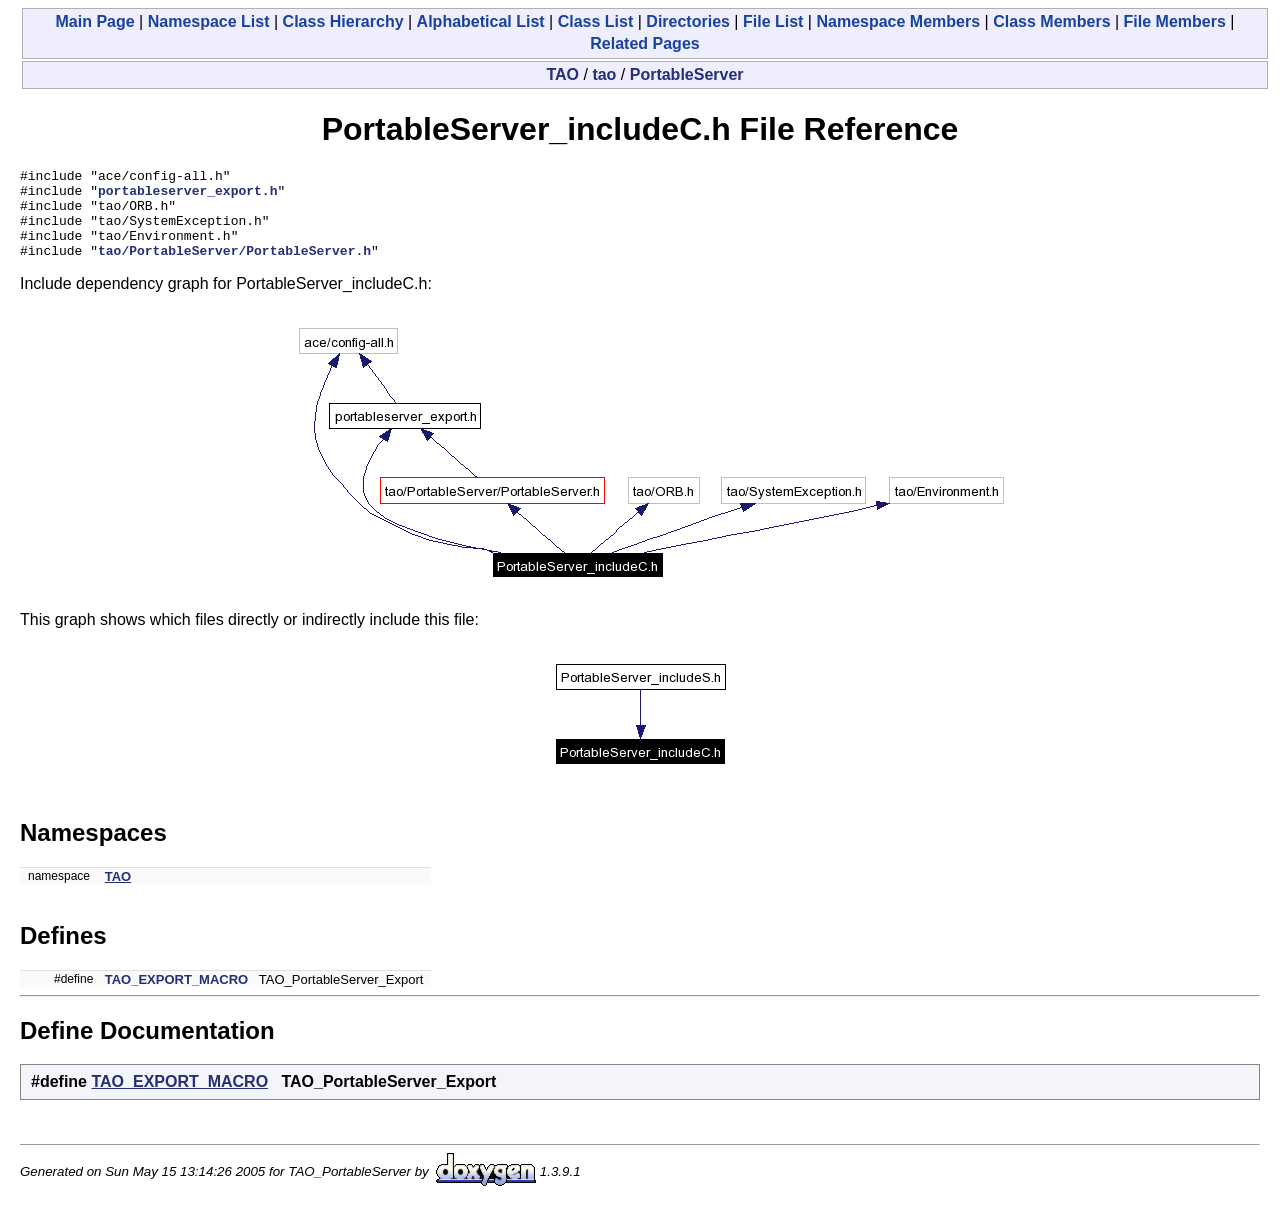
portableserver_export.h (187, 196)
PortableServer (687, 74)
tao (604, 74)
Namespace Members (898, 21)
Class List (596, 21)
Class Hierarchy (343, 21)
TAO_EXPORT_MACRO (177, 997)
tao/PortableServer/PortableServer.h (234, 268)
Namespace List (209, 21)
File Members (1175, 21)
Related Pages (644, 43)
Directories (688, 21)
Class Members (1051, 21)
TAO (562, 74)
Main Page (95, 21)
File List (773, 21)
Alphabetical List (481, 21)
